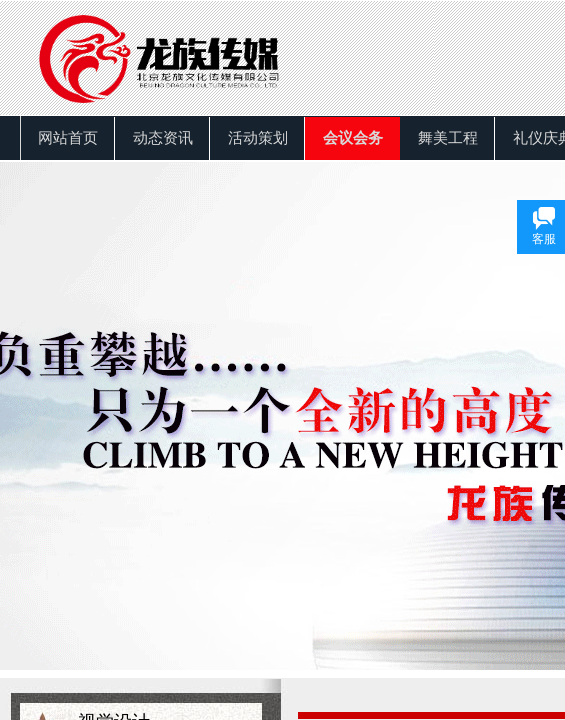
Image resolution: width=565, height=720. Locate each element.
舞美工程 (448, 138)
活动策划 (258, 138)
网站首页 (68, 138)
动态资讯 (163, 138)
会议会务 (353, 138)
